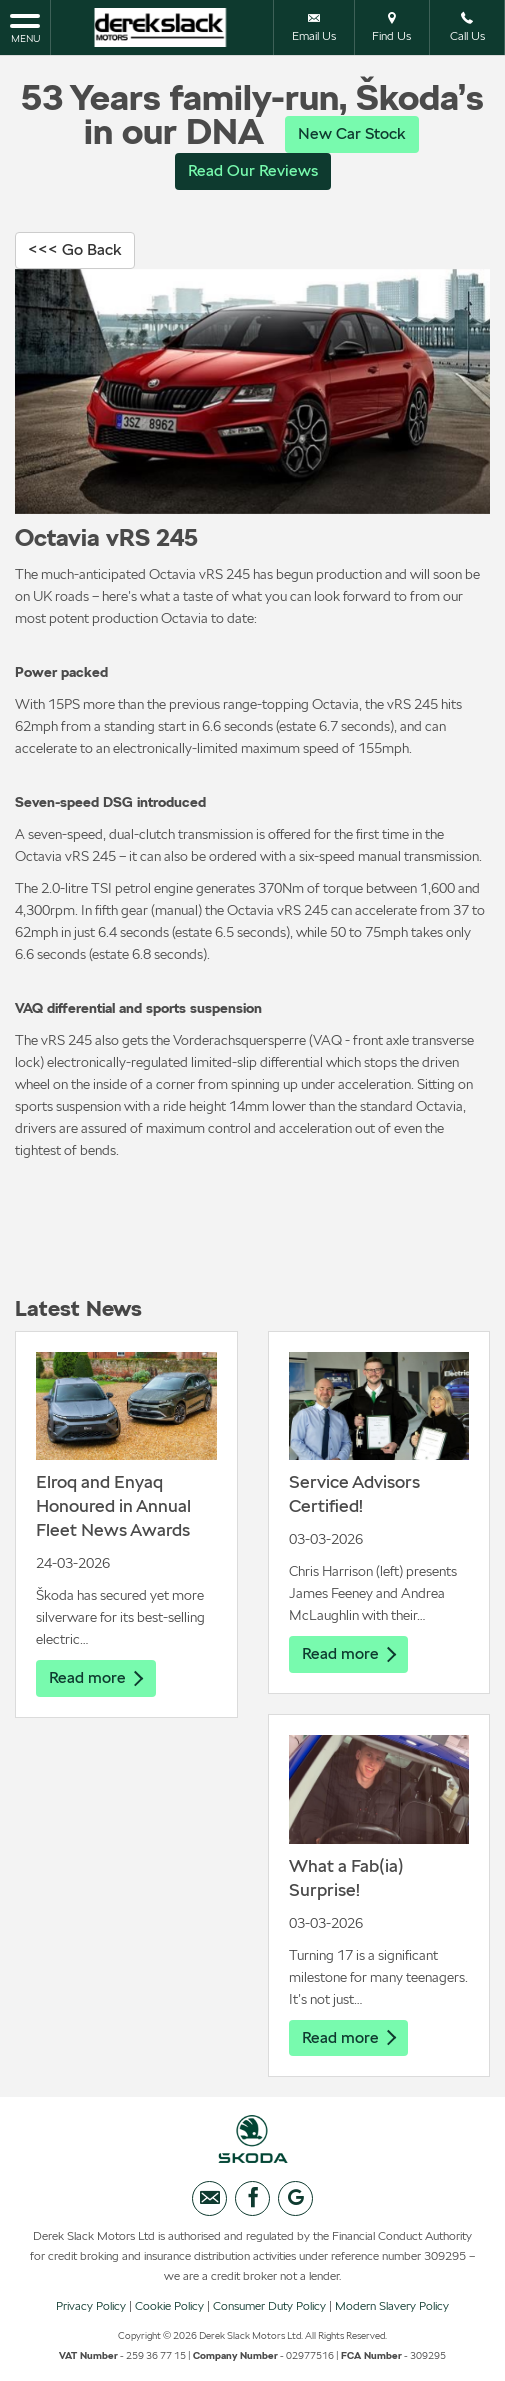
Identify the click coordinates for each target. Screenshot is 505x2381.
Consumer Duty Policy (269, 2306)
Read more (96, 1677)
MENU (25, 27)
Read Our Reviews (253, 170)
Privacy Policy (91, 2306)
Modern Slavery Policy (392, 2306)
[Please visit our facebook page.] (252, 2198)
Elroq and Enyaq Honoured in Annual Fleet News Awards (113, 1505)
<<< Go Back (75, 249)
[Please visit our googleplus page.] (295, 2198)
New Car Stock (352, 133)
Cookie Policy (169, 2306)
